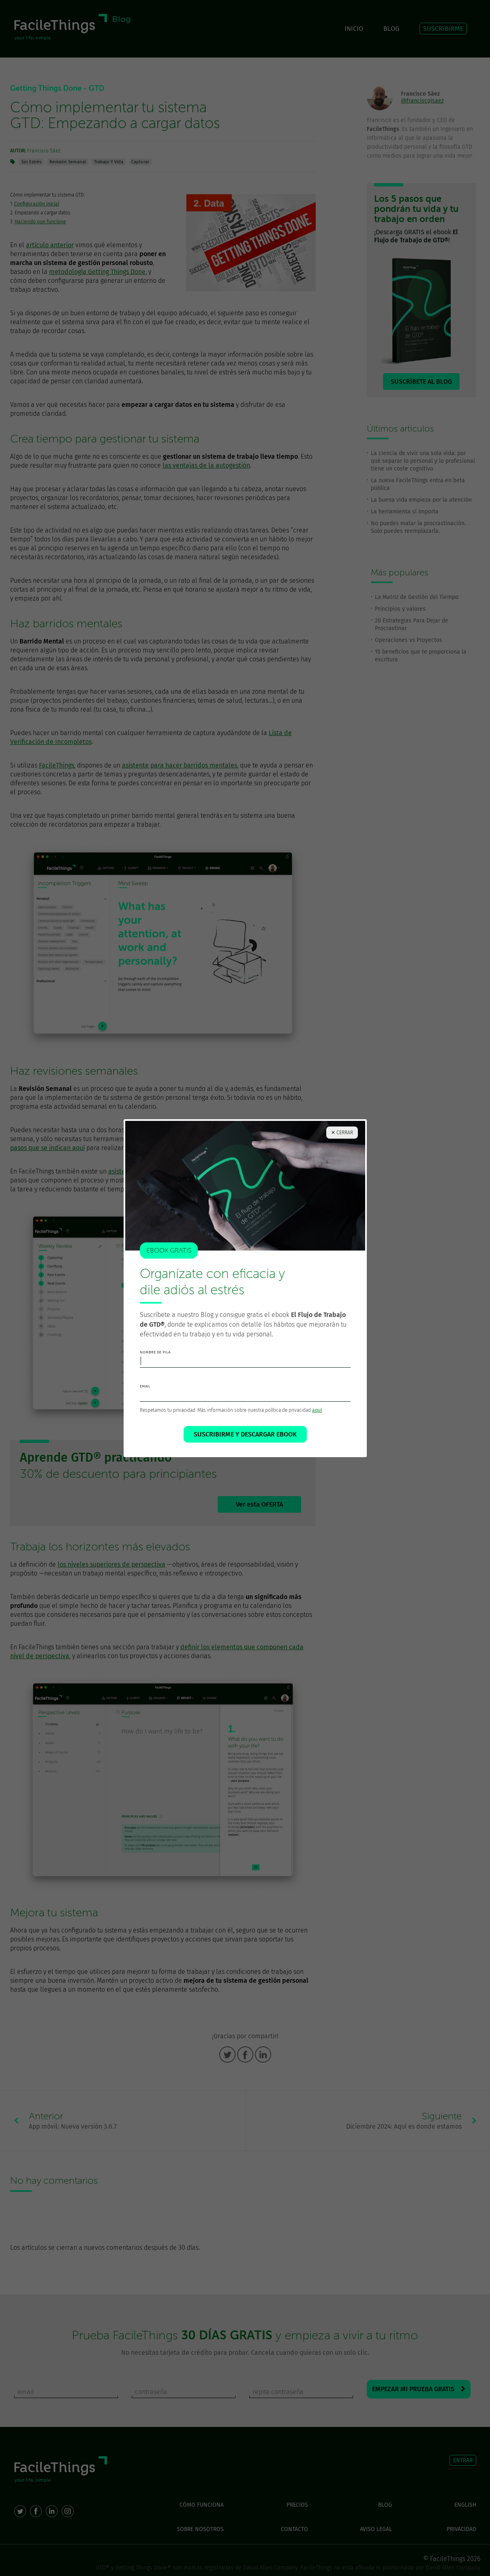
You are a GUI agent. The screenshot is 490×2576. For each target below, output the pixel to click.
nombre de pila (155, 1353)
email (145, 1387)
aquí (317, 1411)
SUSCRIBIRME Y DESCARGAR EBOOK (245, 1435)
